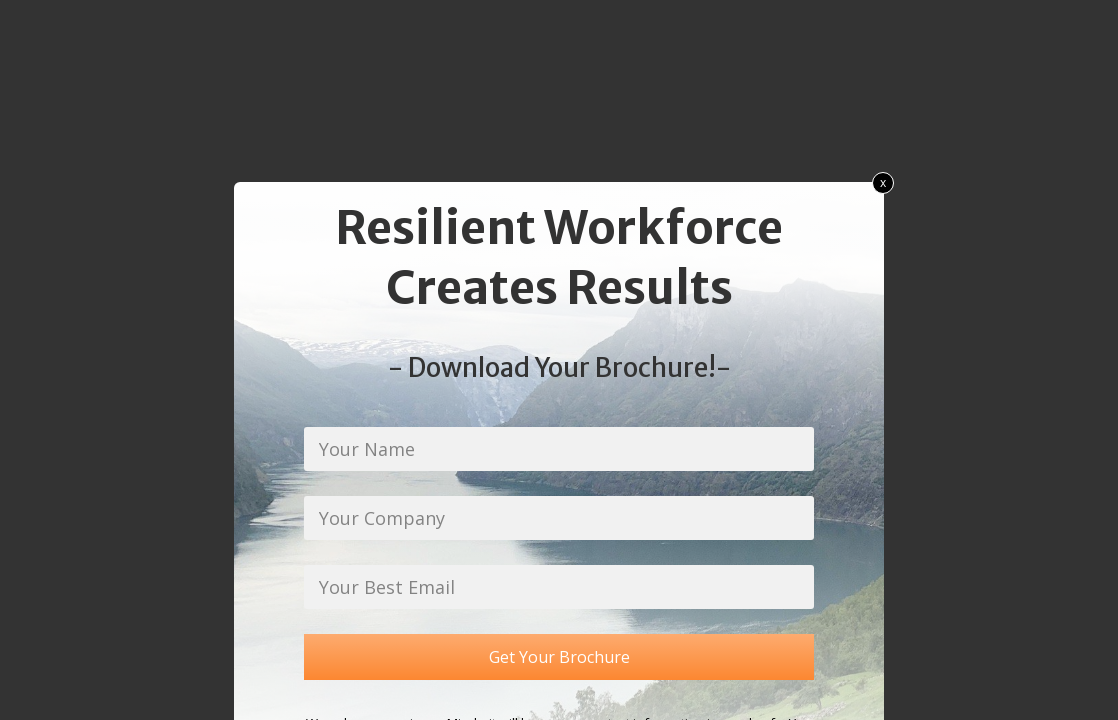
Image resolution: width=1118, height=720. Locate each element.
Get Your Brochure (559, 657)
